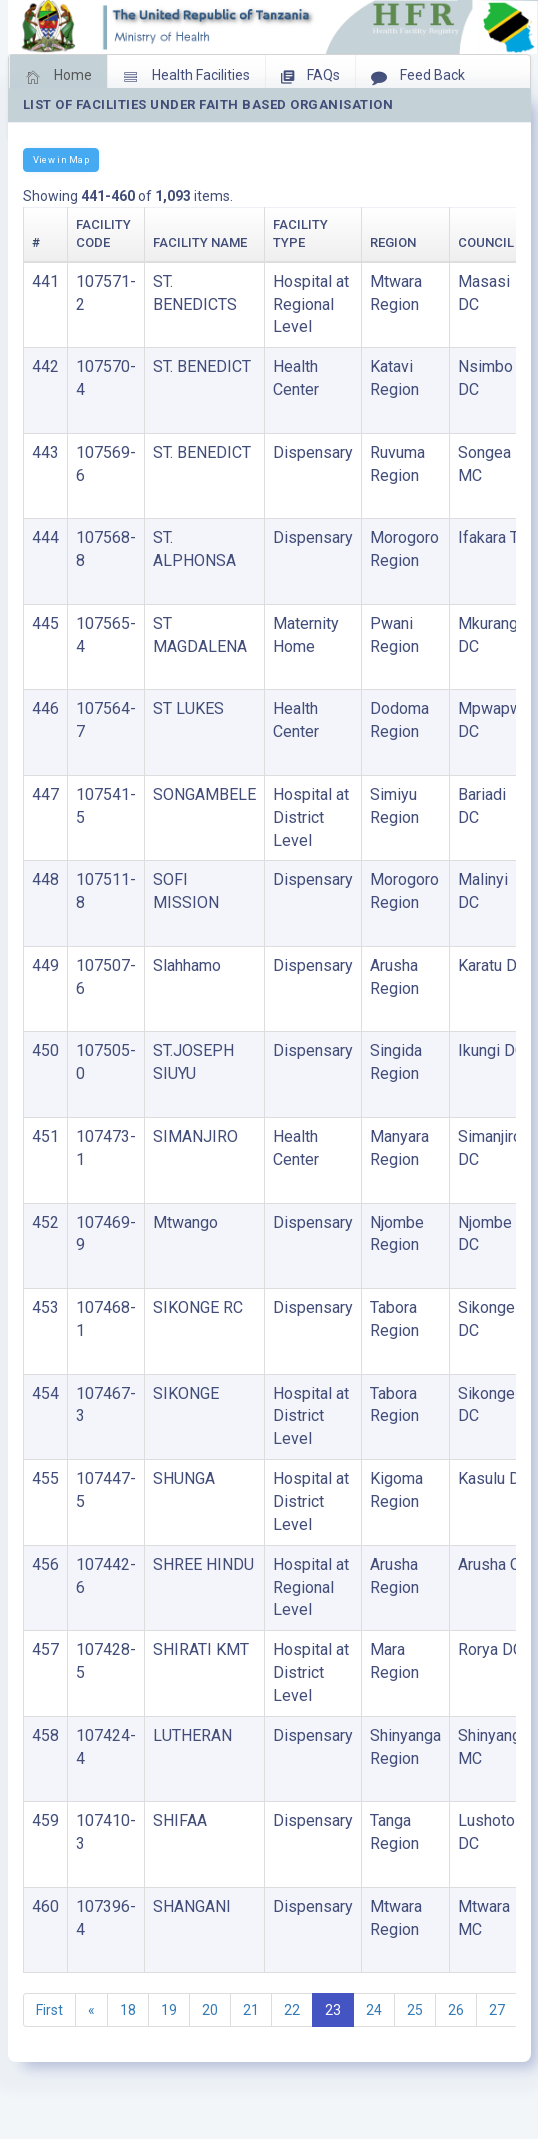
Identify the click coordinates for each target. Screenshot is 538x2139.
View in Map (61, 159)
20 (210, 2010)
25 (415, 2010)
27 (497, 2010)
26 (456, 2010)
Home (58, 77)
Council (486, 242)
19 (169, 2010)
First (49, 2010)
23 (333, 2010)
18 (128, 2010)
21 (251, 2010)
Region (393, 242)
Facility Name (200, 242)
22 (292, 2010)
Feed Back (418, 77)
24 (374, 2010)
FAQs (310, 77)
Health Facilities (186, 77)
